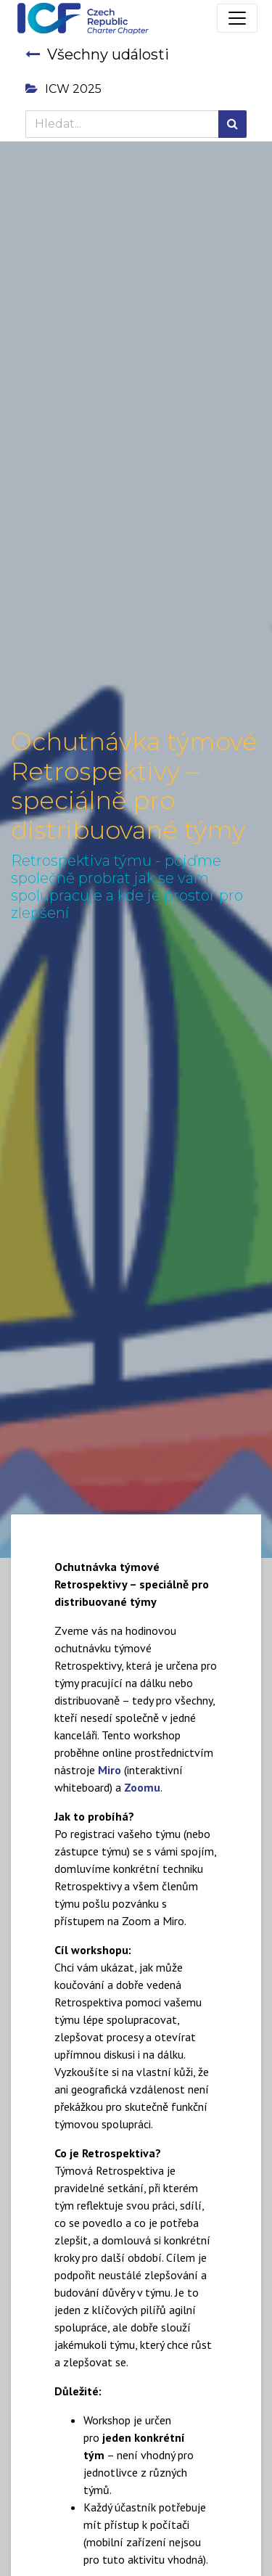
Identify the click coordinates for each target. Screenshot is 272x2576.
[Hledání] (232, 124)
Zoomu (142, 1787)
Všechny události (97, 54)
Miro (109, 1770)
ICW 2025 (63, 89)
